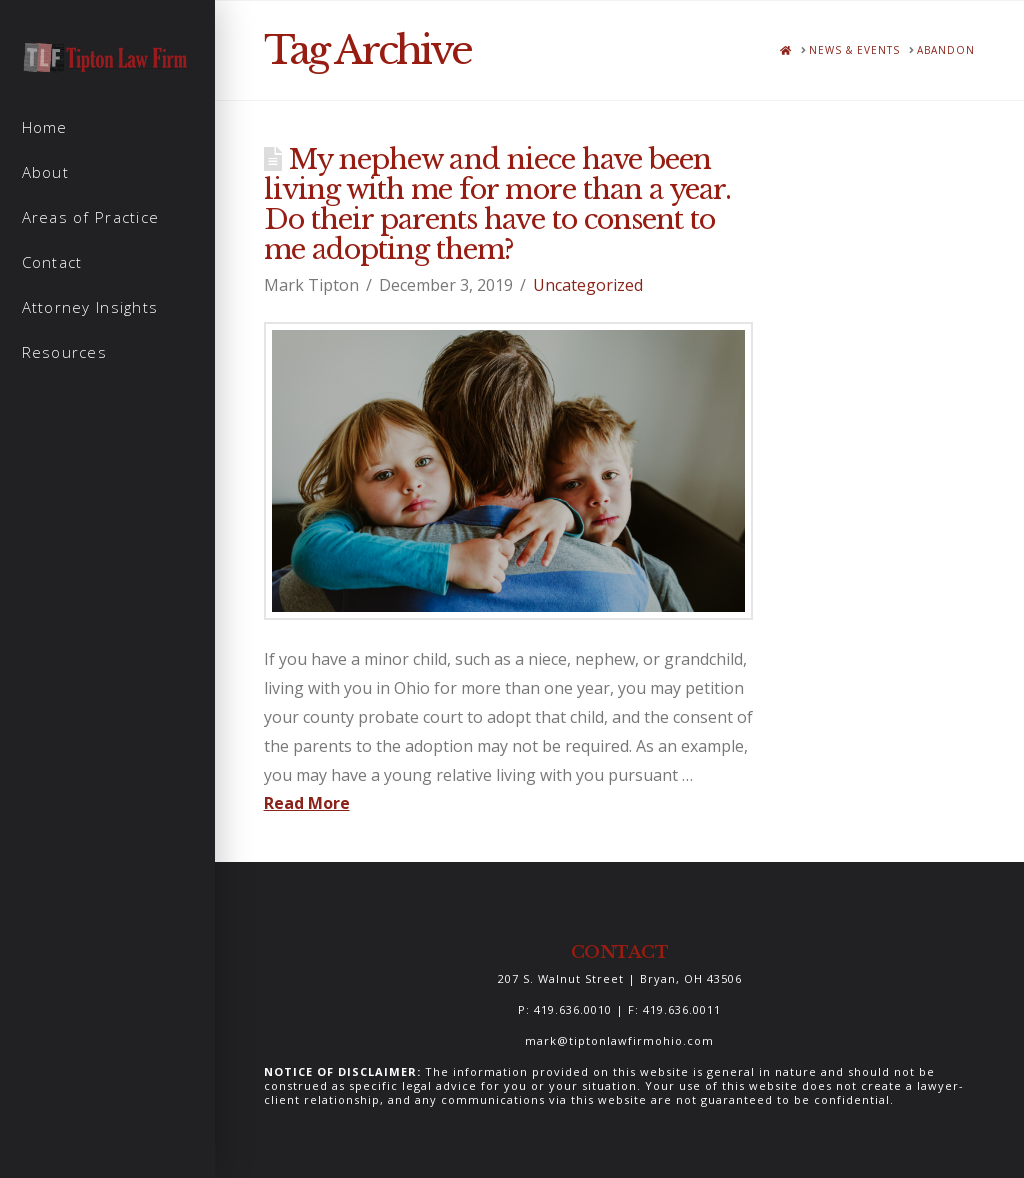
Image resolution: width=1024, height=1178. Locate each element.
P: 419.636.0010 (565, 1009)
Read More (307, 803)
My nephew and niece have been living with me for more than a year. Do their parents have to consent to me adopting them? (498, 204)
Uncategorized (588, 285)
